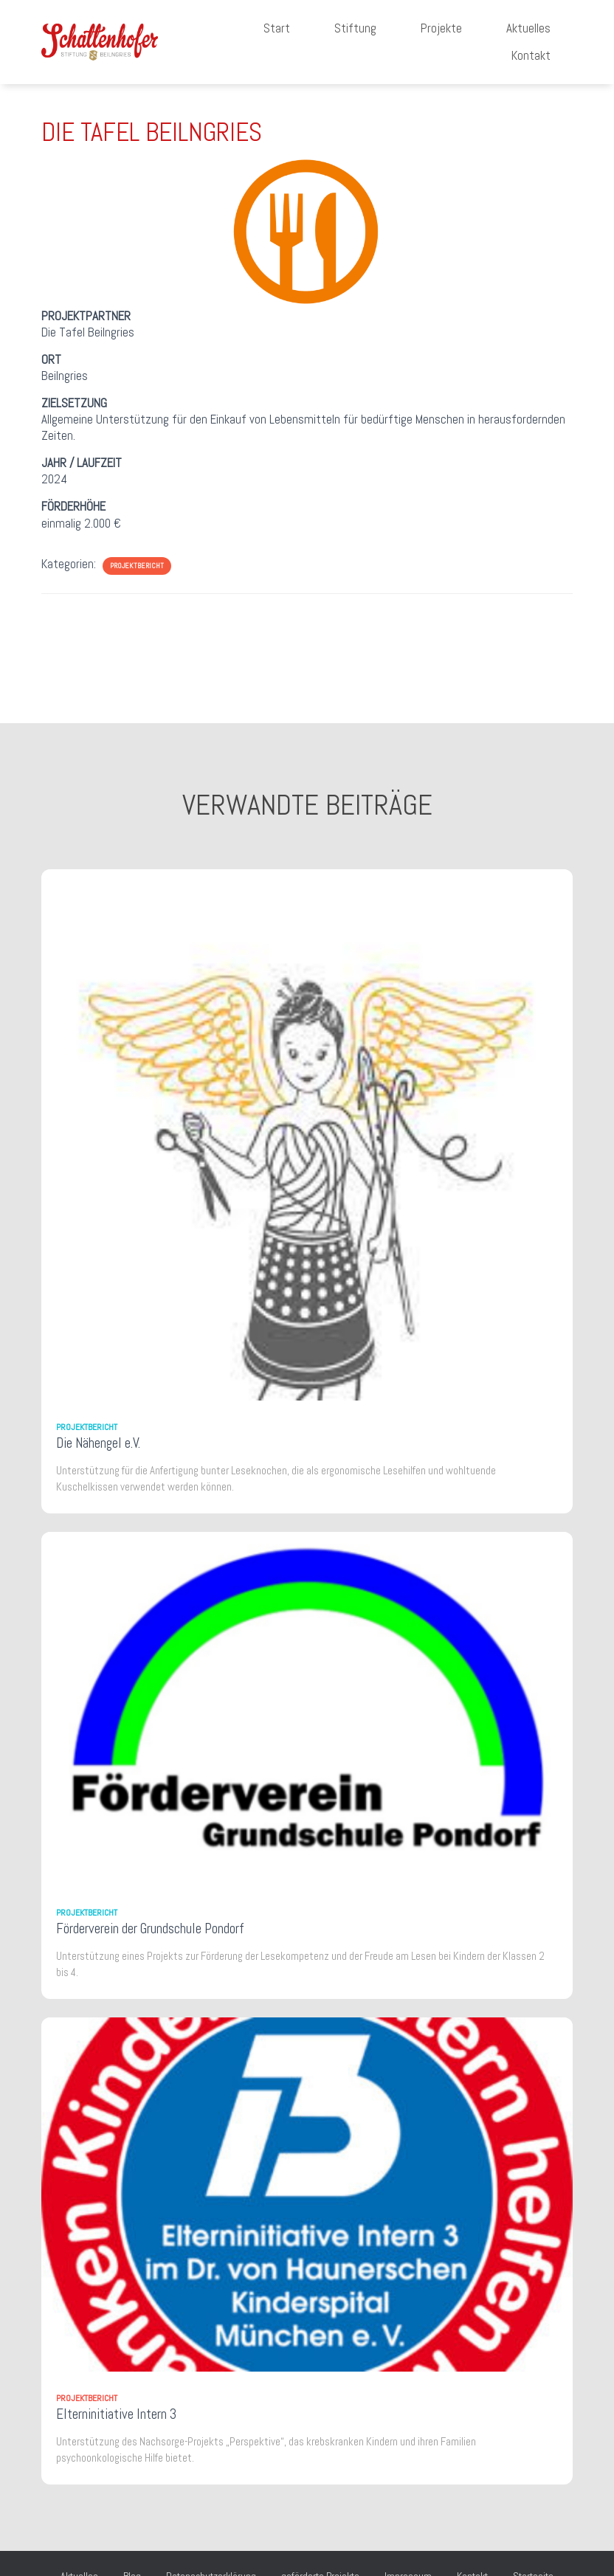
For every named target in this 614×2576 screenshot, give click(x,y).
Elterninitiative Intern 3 (116, 2414)
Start (276, 28)
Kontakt (531, 55)
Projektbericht (137, 565)
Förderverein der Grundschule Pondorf (150, 1928)
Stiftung (355, 28)
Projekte (441, 28)
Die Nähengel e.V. (98, 1443)
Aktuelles (528, 28)
